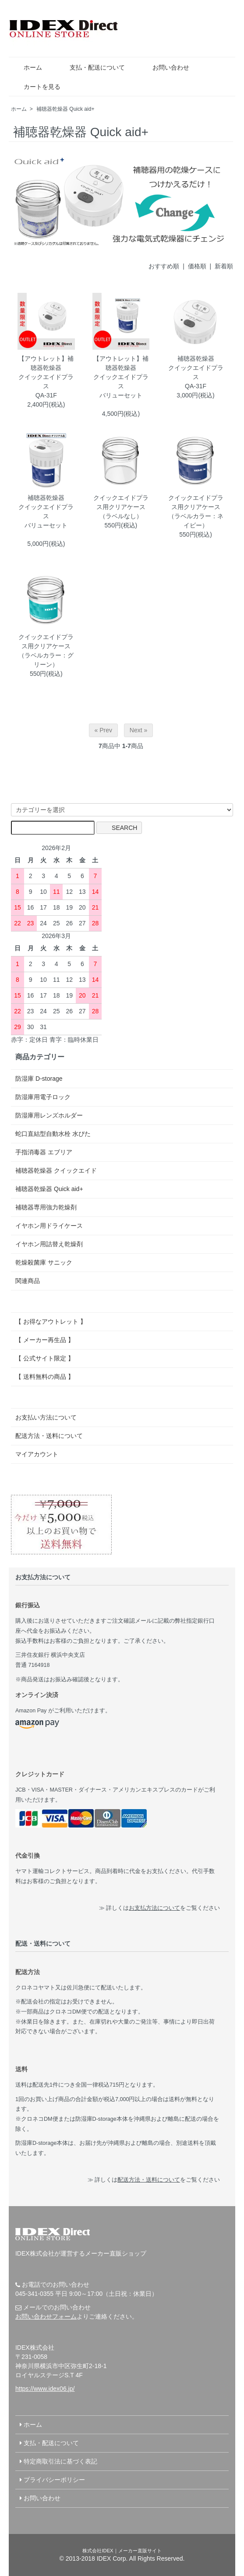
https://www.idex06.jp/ (44, 2388)
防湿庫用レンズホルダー (49, 1115)
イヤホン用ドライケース (49, 1225)
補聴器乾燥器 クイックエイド (56, 1170)
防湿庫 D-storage (38, 1078)
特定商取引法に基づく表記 (60, 2461)
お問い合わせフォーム (46, 2316)
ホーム (26, 67)
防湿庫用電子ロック (43, 1096)
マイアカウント (36, 1454)
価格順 (197, 266)
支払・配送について (91, 67)
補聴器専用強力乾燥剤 (46, 1207)
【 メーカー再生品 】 (44, 1339)
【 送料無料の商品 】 (44, 1376)
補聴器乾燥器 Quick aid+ (65, 109)
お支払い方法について (46, 1417)
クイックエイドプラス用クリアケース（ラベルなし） (121, 507)
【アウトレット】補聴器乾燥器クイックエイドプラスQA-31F (46, 377)
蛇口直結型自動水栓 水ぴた (53, 1133)
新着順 (224, 266)
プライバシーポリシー (54, 2479)
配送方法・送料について (49, 1435)
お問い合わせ (164, 67)
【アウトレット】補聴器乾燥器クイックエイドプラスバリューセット (121, 377)
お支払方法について (154, 1908)
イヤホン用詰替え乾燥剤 (49, 1244)
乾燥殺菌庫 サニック (43, 1262)
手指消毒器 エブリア (43, 1152)
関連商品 (27, 1280)
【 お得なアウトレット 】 (50, 1321)
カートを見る (35, 86)
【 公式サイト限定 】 (44, 1358)
